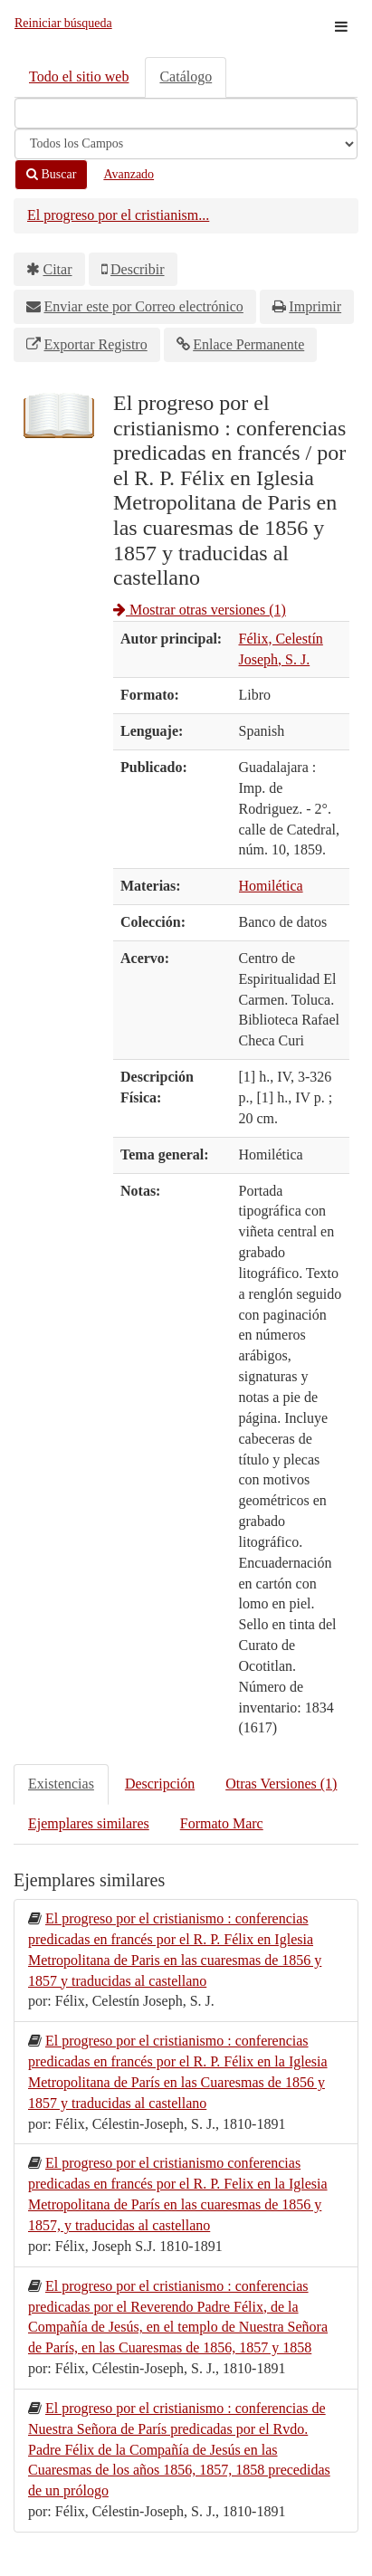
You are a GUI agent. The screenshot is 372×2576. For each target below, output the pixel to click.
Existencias (61, 1783)
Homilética (271, 885)
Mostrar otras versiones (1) (199, 609)
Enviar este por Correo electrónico (143, 306)
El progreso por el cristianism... (118, 215)
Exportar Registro (96, 344)
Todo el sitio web (79, 76)
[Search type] (186, 144)
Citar (57, 269)
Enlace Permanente (248, 344)
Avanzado (128, 174)
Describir (137, 269)
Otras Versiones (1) (281, 1783)
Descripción (160, 1783)
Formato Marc (221, 1823)
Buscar (51, 174)
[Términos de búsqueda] (186, 113)
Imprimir (315, 306)
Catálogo (185, 76)
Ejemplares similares (88, 1823)
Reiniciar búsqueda (63, 23)
